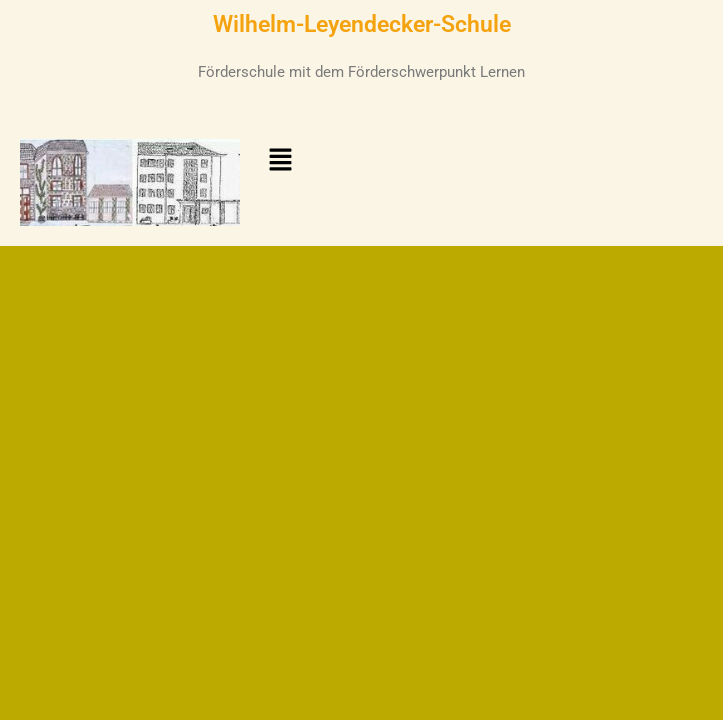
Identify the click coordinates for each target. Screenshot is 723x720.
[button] (280, 161)
